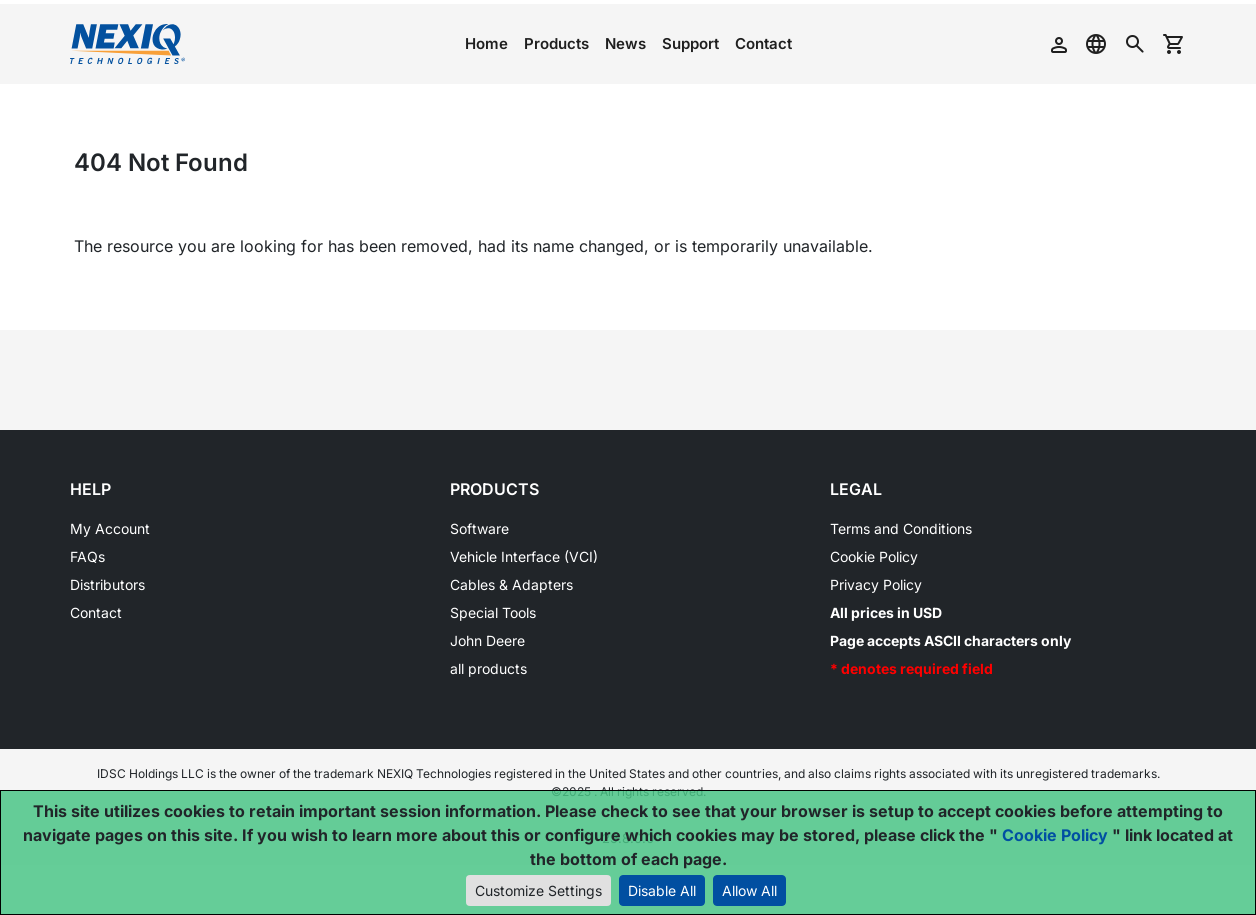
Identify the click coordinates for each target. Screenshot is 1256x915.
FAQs (87, 556)
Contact (763, 43)
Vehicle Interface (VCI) (524, 556)
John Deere (487, 640)
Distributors (107, 584)
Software (479, 528)
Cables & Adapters (511, 584)
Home (486, 43)
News (625, 43)
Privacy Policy (876, 584)
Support (690, 43)
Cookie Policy (874, 556)
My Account (110, 528)
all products (488, 668)
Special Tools (493, 612)
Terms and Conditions (901, 528)
